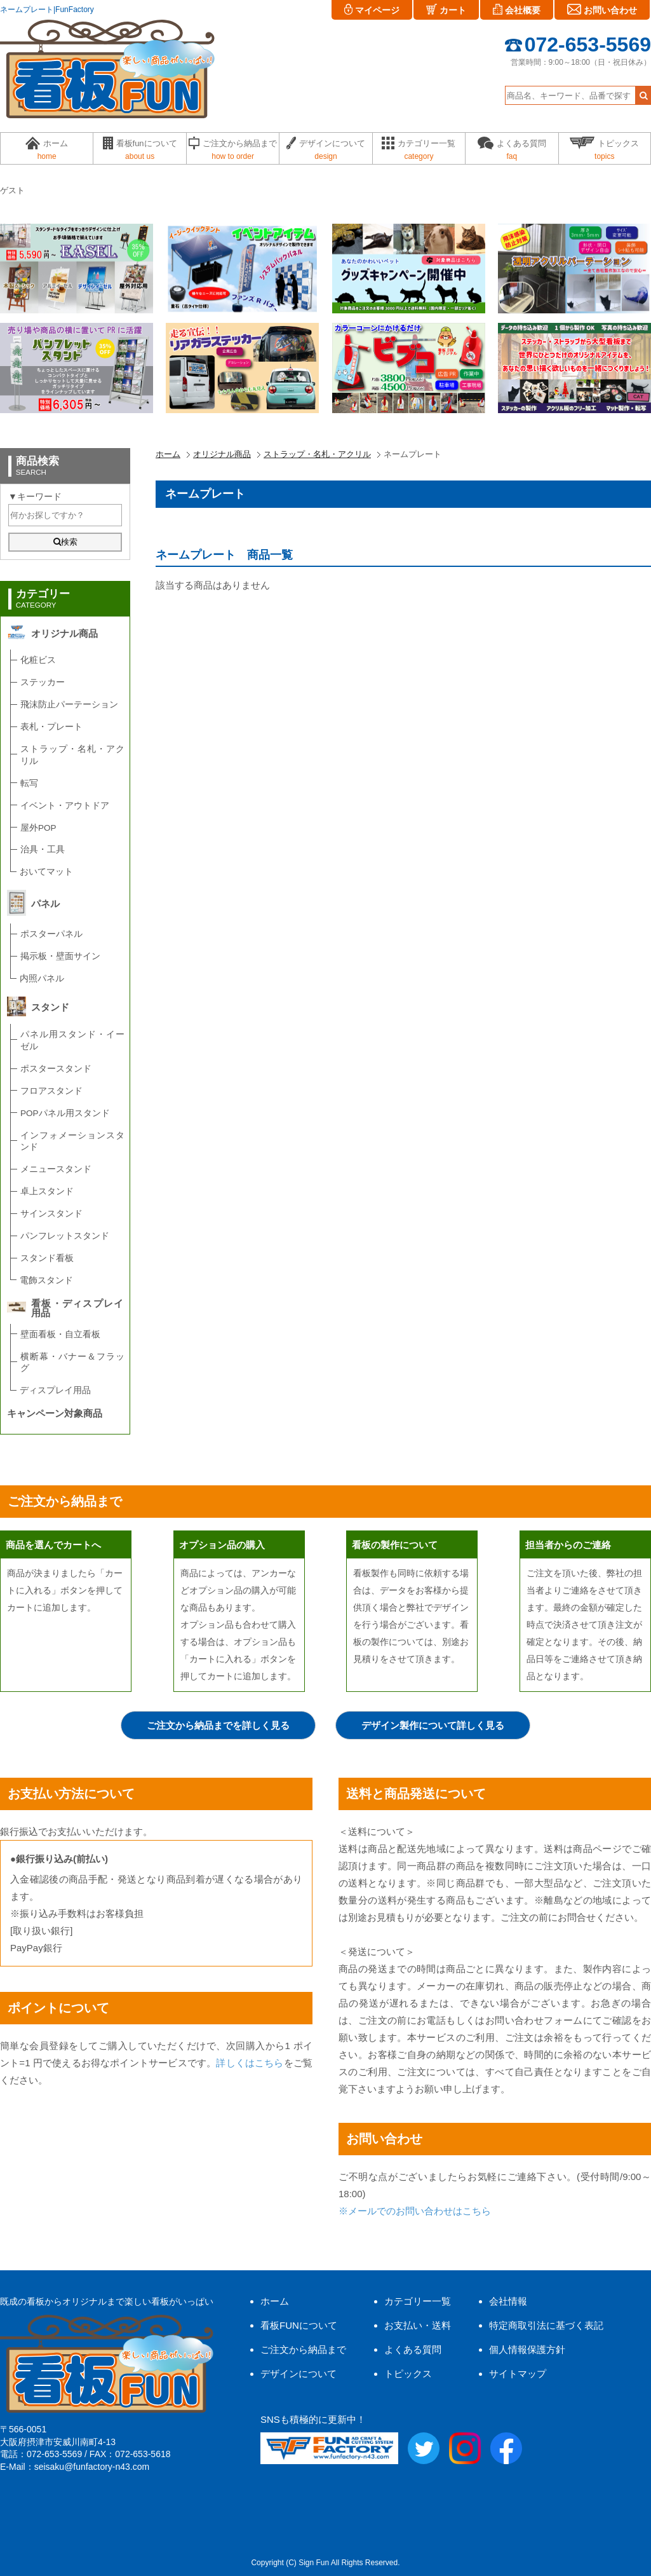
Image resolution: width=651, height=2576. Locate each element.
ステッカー (42, 682)
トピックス (408, 2373)
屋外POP (38, 828)
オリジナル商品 (222, 454)
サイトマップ (517, 2373)
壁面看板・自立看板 (60, 1334)
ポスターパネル (51, 934)
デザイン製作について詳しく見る (432, 1725)
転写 (29, 783)
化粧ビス (38, 660)
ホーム (168, 454)
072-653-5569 (578, 44)
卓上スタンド (47, 1191)
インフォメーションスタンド (72, 1141)
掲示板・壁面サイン (60, 956)
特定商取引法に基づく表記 (546, 2325)
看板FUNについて (298, 2325)
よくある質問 (412, 2349)
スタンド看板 (47, 1258)
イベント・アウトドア (64, 805)
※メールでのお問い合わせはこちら (415, 2210)
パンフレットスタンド (64, 1236)
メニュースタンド (55, 1169)
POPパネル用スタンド (65, 1113)
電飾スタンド (46, 1280)
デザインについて (298, 2373)
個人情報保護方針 (527, 2349)
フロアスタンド (51, 1091)
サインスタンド (51, 1213)
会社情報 (508, 2301)
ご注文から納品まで (303, 2349)
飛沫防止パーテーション (69, 704)
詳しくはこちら (249, 2062)
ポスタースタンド (55, 1068)
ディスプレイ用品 (55, 1390)
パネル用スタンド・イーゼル (72, 1040)
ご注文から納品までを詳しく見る (218, 1725)
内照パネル (42, 978)
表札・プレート (51, 727)
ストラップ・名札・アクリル (317, 454)
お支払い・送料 (417, 2325)
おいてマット (46, 871)
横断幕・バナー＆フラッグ (72, 1362)
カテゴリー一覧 (417, 2301)
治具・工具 (42, 849)
